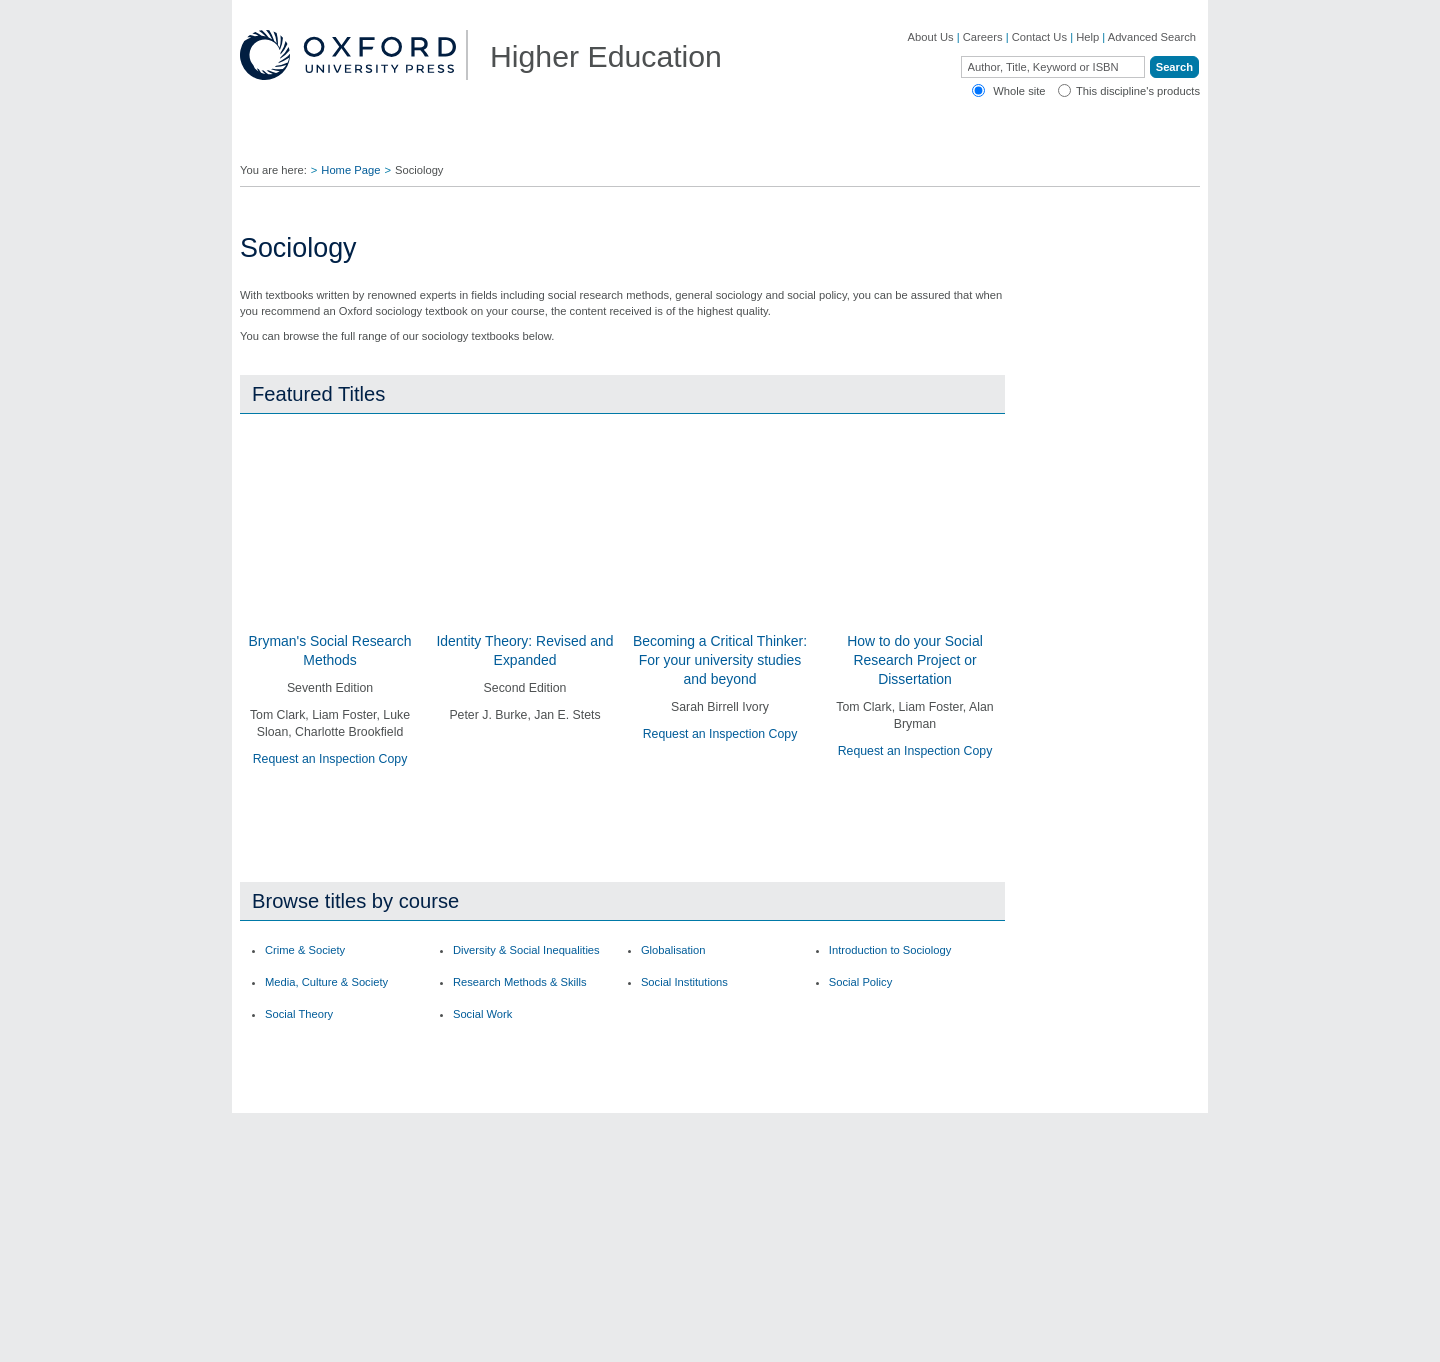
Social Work (482, 955)
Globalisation (673, 892)
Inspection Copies (674, 1182)
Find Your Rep (424, 140)
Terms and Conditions (1146, 1336)
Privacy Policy (831, 1336)
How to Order (858, 1133)
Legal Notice (982, 1336)
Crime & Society (305, 892)
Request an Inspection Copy (330, 760)
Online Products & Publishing (334, 1208)
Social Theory (299, 955)
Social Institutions (684, 924)
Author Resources (870, 1084)
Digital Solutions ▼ (788, 140)
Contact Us (1039, 37)
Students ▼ (657, 140)
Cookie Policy (908, 1336)
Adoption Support (478, 1194)
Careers (983, 37)
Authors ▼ (916, 140)
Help (1087, 37)
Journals (283, 1186)
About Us (931, 37)
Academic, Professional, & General (327, 1157)
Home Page (350, 170)
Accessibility (1052, 1336)
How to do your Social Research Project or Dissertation (915, 661)
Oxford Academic (1040, 140)
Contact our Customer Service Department (510, 1162)
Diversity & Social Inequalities (526, 892)
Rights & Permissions (878, 1182)
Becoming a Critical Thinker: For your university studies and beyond (720, 661)
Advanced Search (1152, 37)
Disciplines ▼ (301, 140)
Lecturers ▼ (544, 140)
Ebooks (843, 1108)
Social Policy (860, 924)
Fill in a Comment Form (688, 1158)
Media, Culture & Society (326, 924)
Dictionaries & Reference (324, 1230)
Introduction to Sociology (890, 892)
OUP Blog (287, 1127)
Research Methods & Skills (520, 924)
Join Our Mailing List (680, 1108)
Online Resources (869, 1158)
